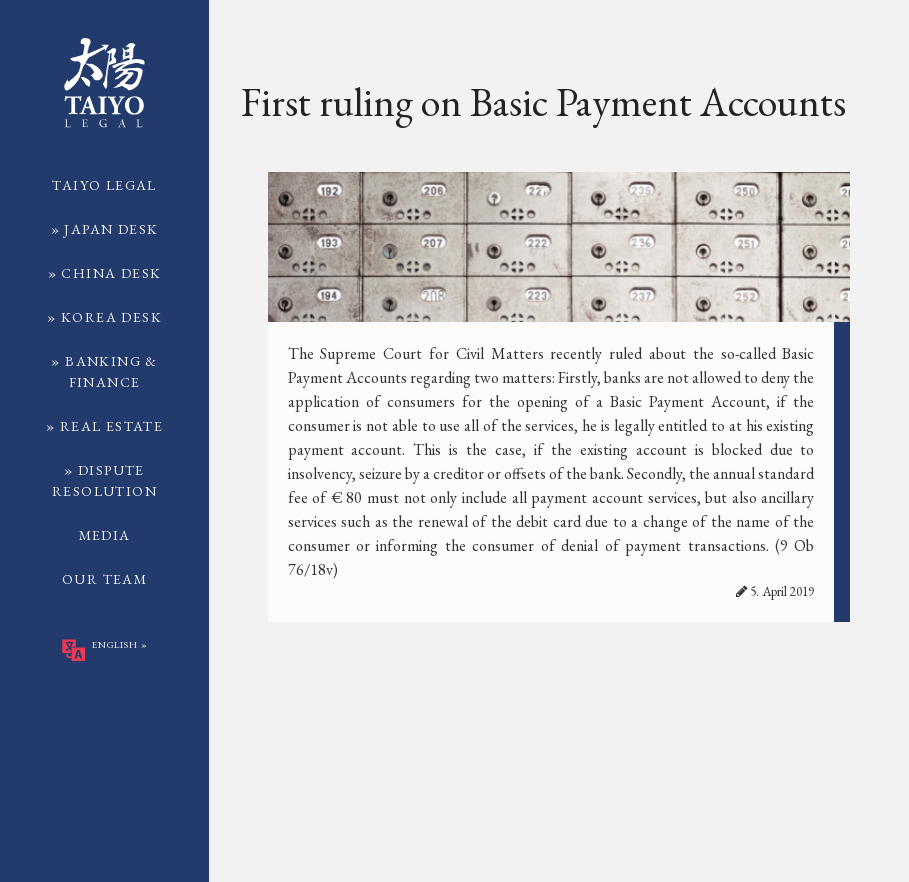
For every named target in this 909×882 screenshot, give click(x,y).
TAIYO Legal (104, 185)
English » (104, 649)
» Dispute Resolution (104, 480)
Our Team (104, 579)
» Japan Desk (105, 229)
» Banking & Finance (104, 371)
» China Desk (105, 273)
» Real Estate (104, 426)
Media (105, 535)
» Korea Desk (104, 317)
